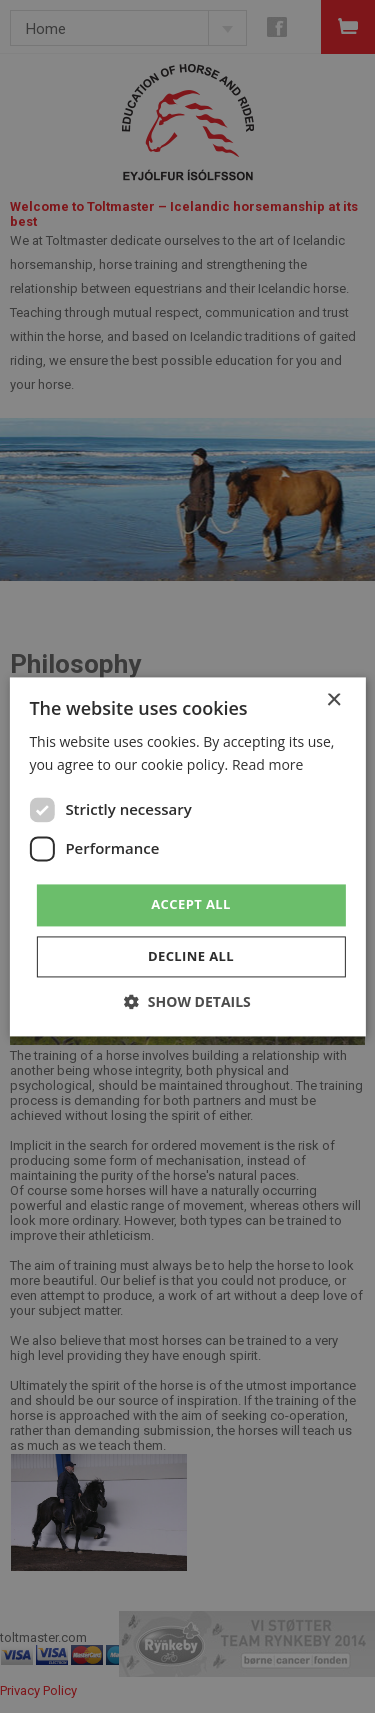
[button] (187, 1001)
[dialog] (187, 856)
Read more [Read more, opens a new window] (267, 764)
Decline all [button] (191, 956)
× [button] (333, 700)
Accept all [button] (191, 904)
